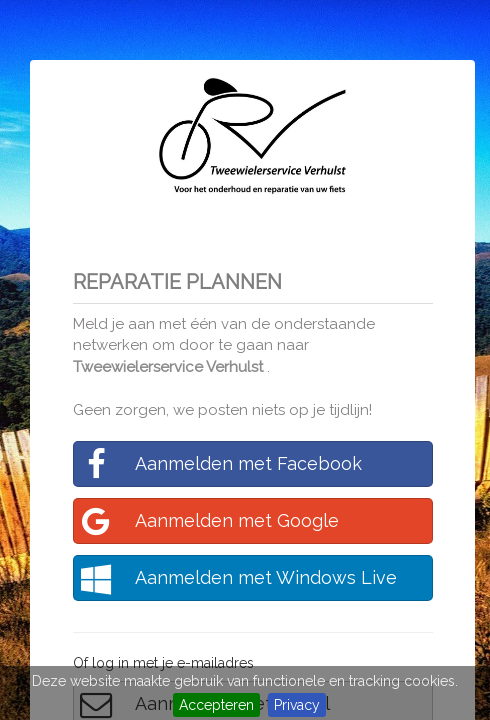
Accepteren (216, 705)
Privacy (297, 705)
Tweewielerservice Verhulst (170, 367)
